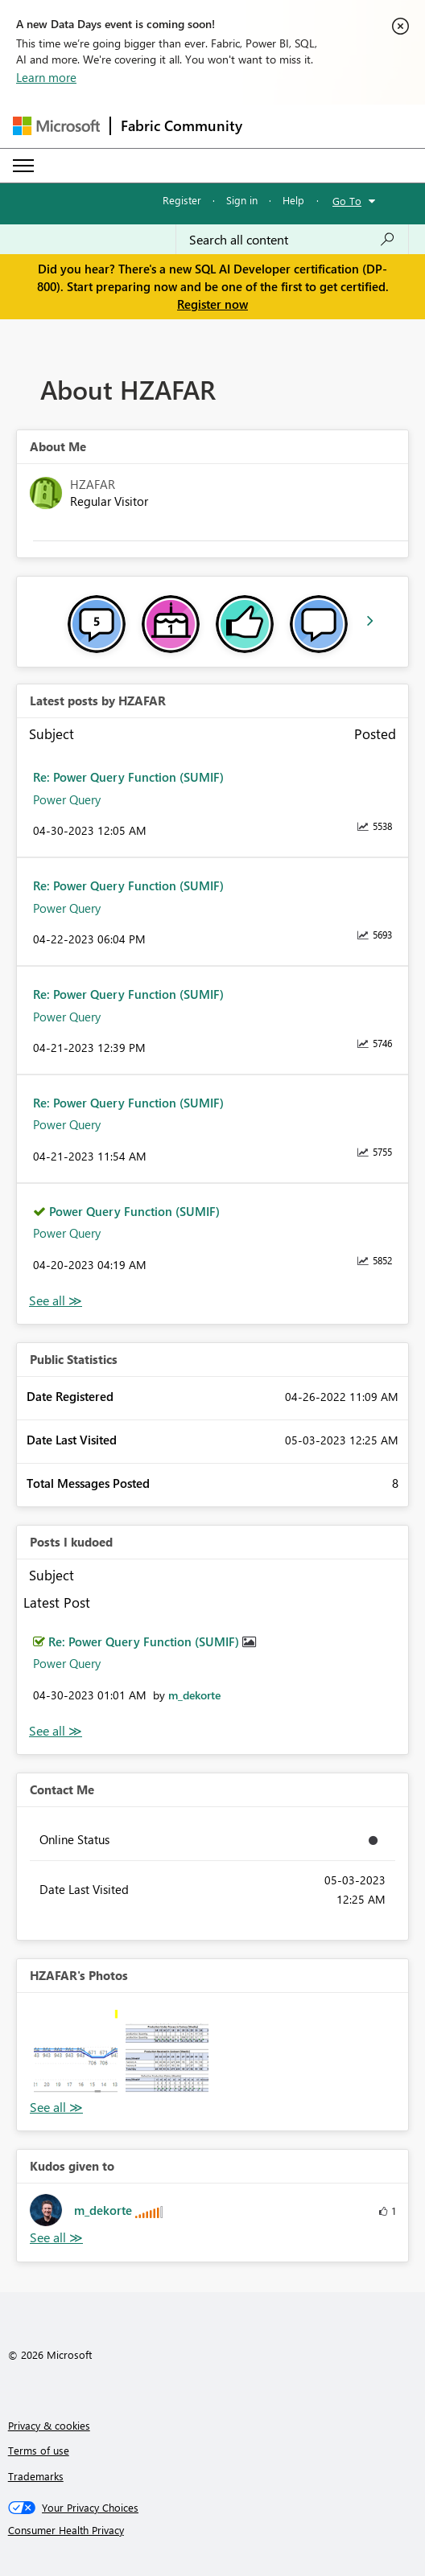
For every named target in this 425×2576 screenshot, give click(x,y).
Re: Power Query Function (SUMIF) (128, 777)
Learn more (46, 77)
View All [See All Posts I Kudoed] (55, 1731)
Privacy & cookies (49, 2425)
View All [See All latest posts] (55, 1301)
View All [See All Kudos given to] (56, 2238)
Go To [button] (346, 200)
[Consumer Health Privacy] (213, 2530)
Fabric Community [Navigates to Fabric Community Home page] (181, 125)
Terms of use (38, 2450)
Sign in (242, 200)
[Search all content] (292, 239)
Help (293, 200)
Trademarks (36, 2476)
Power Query (67, 799)
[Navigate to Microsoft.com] (56, 126)
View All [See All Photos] (56, 2107)
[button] (76, 2051)
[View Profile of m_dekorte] (194, 1695)
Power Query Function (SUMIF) (134, 1211)
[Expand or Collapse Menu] (23, 166)
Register (182, 200)
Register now (212, 304)
